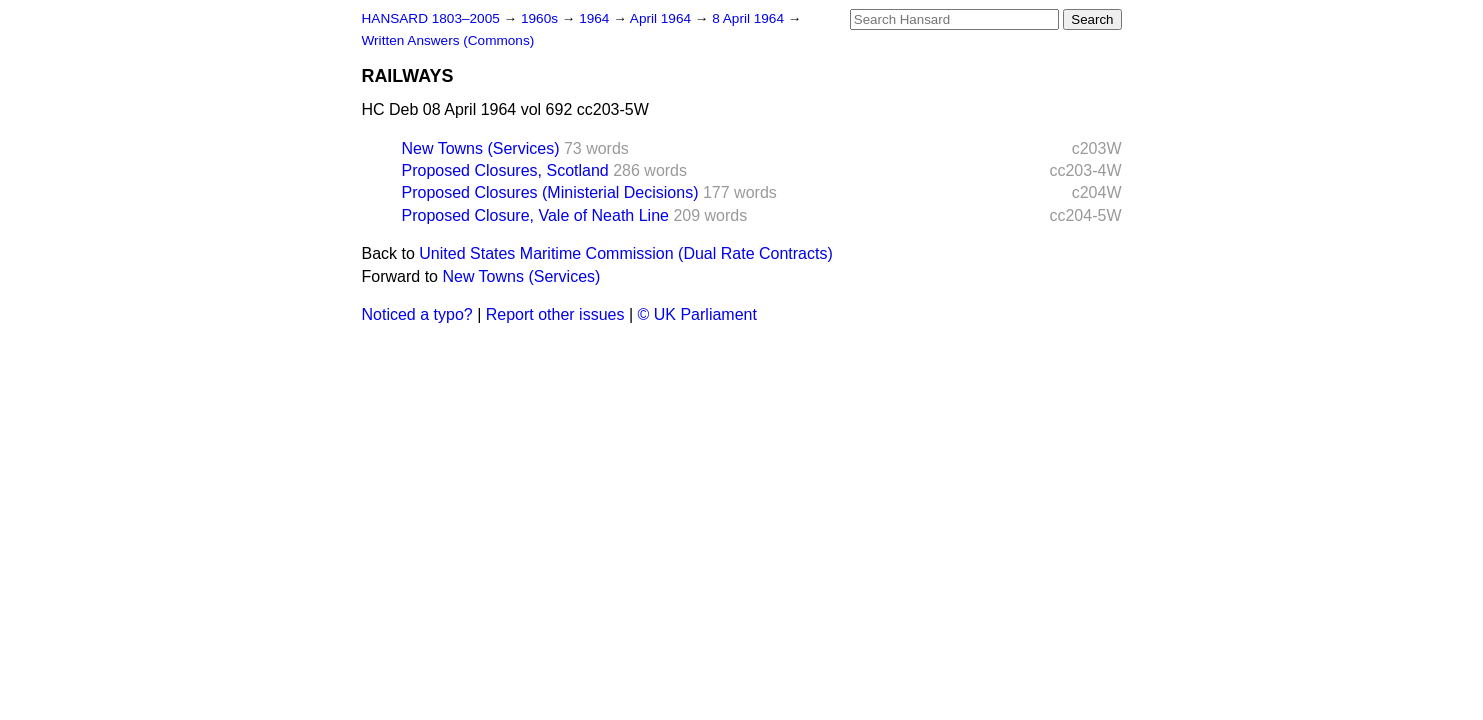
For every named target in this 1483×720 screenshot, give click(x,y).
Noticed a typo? (417, 314)
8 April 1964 (750, 18)
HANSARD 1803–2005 (431, 18)
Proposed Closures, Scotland (505, 170)
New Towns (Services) (481, 148)
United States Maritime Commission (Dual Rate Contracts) (625, 253)
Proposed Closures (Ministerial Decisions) (550, 192)
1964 (596, 18)
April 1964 (662, 18)
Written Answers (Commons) (448, 40)
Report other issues (555, 314)
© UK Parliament (697, 314)
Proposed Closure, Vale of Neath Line (535, 215)
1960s (541, 18)
